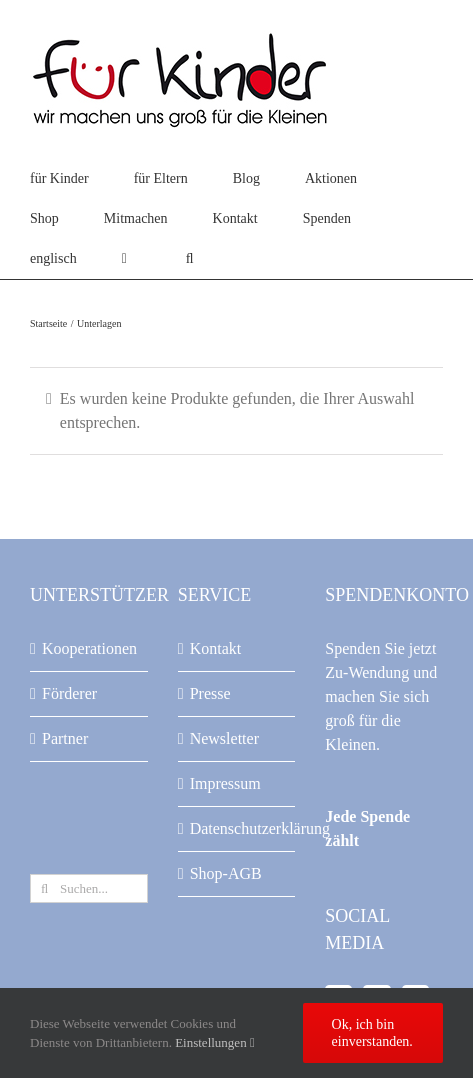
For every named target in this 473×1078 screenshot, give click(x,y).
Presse (210, 693)
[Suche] (44, 888)
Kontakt (216, 648)
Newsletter (224, 738)
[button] (190, 259)
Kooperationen (89, 648)
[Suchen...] (89, 888)
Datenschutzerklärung (238, 828)
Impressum (225, 783)
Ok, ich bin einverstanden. (372, 1033)
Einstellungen (215, 1042)
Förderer (69, 693)
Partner (65, 738)
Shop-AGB (226, 873)
